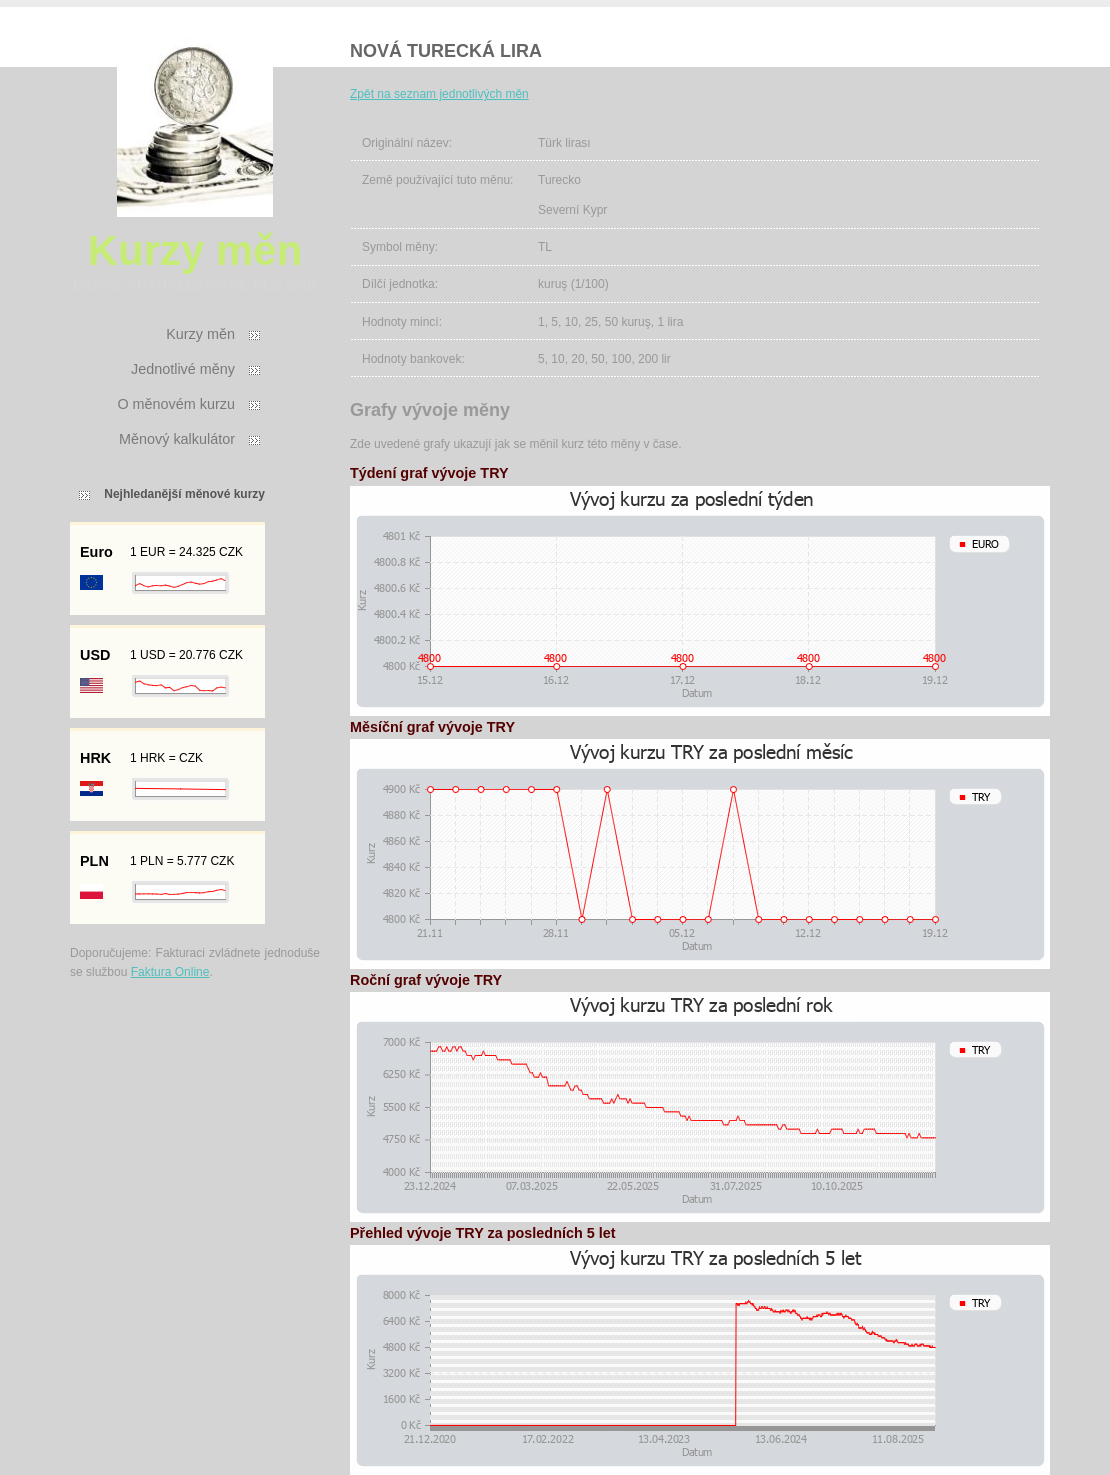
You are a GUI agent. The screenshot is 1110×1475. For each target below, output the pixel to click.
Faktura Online (170, 972)
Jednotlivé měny (183, 369)
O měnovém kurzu (176, 404)
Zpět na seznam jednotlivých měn (439, 94)
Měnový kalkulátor (177, 439)
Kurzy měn (200, 334)
